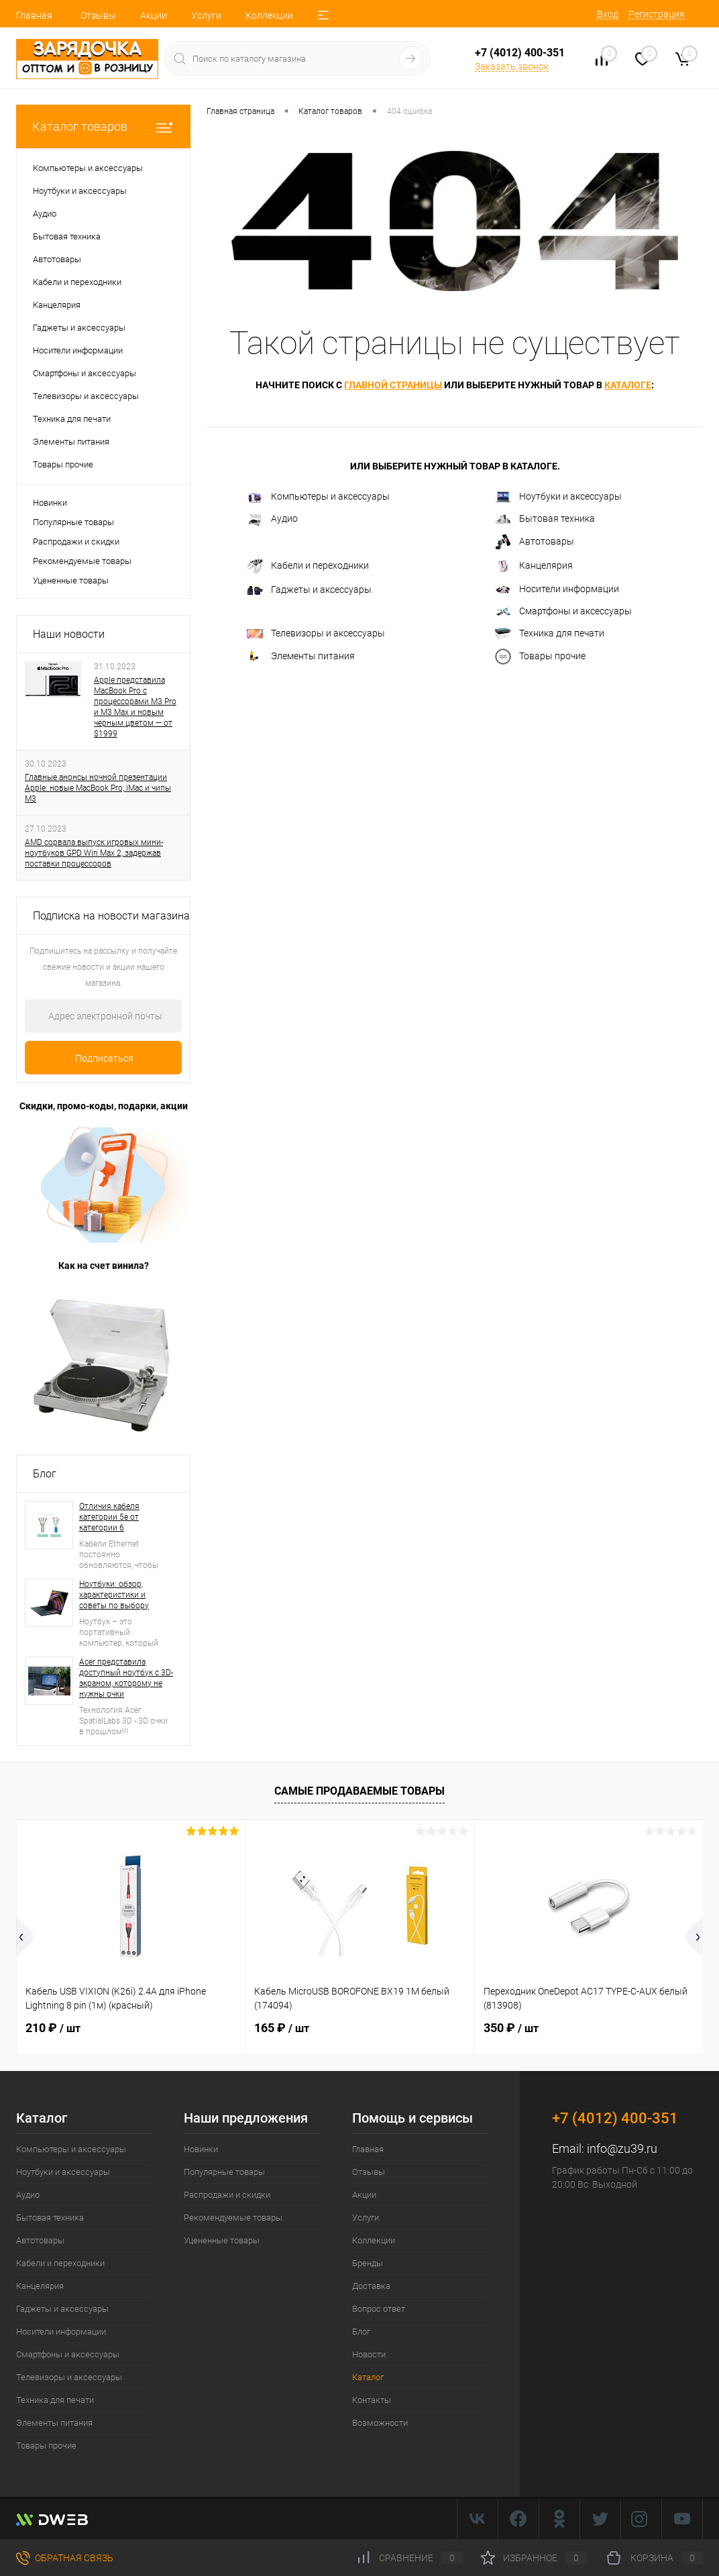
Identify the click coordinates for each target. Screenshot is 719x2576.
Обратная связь (64, 2558)
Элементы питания (301, 657)
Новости (369, 2354)
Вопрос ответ (378, 2309)
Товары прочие (540, 657)
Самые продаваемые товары (359, 1791)
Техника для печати (549, 634)
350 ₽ (511, 2028)
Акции (153, 15)
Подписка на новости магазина (111, 915)
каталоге (627, 385)
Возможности (380, 2423)
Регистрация (656, 14)
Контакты (371, 2400)
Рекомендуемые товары (82, 561)
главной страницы (393, 385)
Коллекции (269, 15)
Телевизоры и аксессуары (316, 633)
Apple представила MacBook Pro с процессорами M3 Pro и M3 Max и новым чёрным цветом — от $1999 (135, 706)
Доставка (371, 2286)
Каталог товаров (103, 126)
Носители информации (557, 589)
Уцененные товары (71, 580)
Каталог (368, 2377)
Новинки (50, 503)
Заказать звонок (512, 66)
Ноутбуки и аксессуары (558, 497)
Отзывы (98, 15)
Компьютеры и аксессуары (318, 497)
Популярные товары (73, 522)
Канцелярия (534, 566)
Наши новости (69, 634)
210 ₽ (52, 2028)
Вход (607, 14)
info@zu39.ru (622, 2148)
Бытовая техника (545, 518)
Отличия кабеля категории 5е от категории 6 (109, 1517)
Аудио (272, 519)
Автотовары (534, 542)
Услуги (206, 15)
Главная (34, 15)
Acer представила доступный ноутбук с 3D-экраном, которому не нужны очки (126, 1678)
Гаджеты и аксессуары (309, 590)
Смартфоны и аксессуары (563, 611)
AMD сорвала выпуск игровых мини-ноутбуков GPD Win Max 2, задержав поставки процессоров (94, 853)
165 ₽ (281, 2028)
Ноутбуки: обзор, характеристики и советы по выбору (114, 1594)
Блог (44, 1473)
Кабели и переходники (308, 566)
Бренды (367, 2263)
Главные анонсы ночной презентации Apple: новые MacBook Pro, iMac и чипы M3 (98, 788)
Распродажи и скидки (76, 542)
